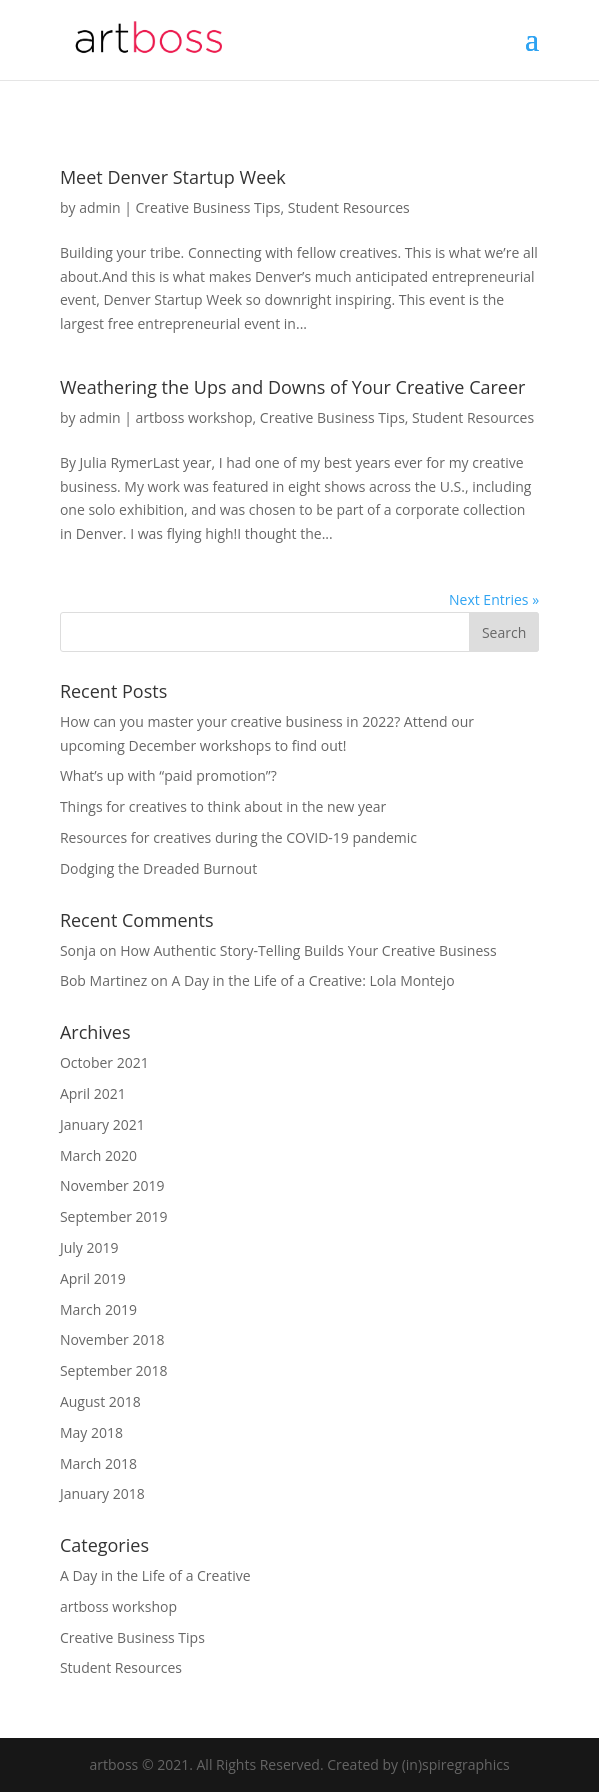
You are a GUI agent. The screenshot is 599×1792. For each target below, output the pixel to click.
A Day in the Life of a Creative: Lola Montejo (312, 980)
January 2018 (102, 1493)
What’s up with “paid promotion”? (168, 775)
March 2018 (98, 1463)
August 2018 (100, 1401)
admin (99, 207)
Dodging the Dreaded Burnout (158, 868)
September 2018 (114, 1370)
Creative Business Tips (208, 207)
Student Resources (349, 207)
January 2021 (102, 1124)
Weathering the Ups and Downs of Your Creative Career (293, 387)
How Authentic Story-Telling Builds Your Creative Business (308, 950)
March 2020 (98, 1155)
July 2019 (89, 1247)
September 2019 (114, 1216)
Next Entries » (494, 599)
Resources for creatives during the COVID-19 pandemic (238, 837)
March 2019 (98, 1309)
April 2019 (93, 1278)
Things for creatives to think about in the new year (223, 806)
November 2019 (112, 1185)
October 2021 (104, 1062)
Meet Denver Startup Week (173, 177)
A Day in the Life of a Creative (155, 1575)
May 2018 (91, 1432)
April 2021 (93, 1093)
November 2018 (112, 1339)
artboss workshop (194, 417)
